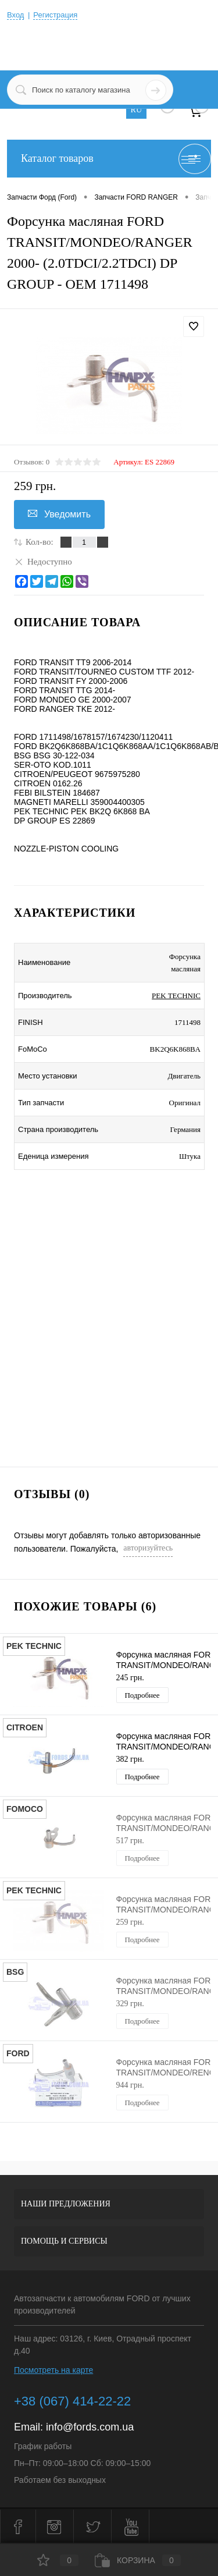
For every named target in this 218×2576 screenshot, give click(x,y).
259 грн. (130, 1922)
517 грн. (130, 1840)
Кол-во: (39, 542)
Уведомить (59, 514)
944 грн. (130, 2085)
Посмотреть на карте (53, 2370)
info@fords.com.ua (90, 2427)
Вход (15, 14)
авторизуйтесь (148, 1548)
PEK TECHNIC (176, 995)
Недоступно (43, 561)
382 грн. (130, 1759)
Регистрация (55, 14)
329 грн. (130, 2003)
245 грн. (130, 1677)
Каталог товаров (109, 159)
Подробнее (141, 1695)
